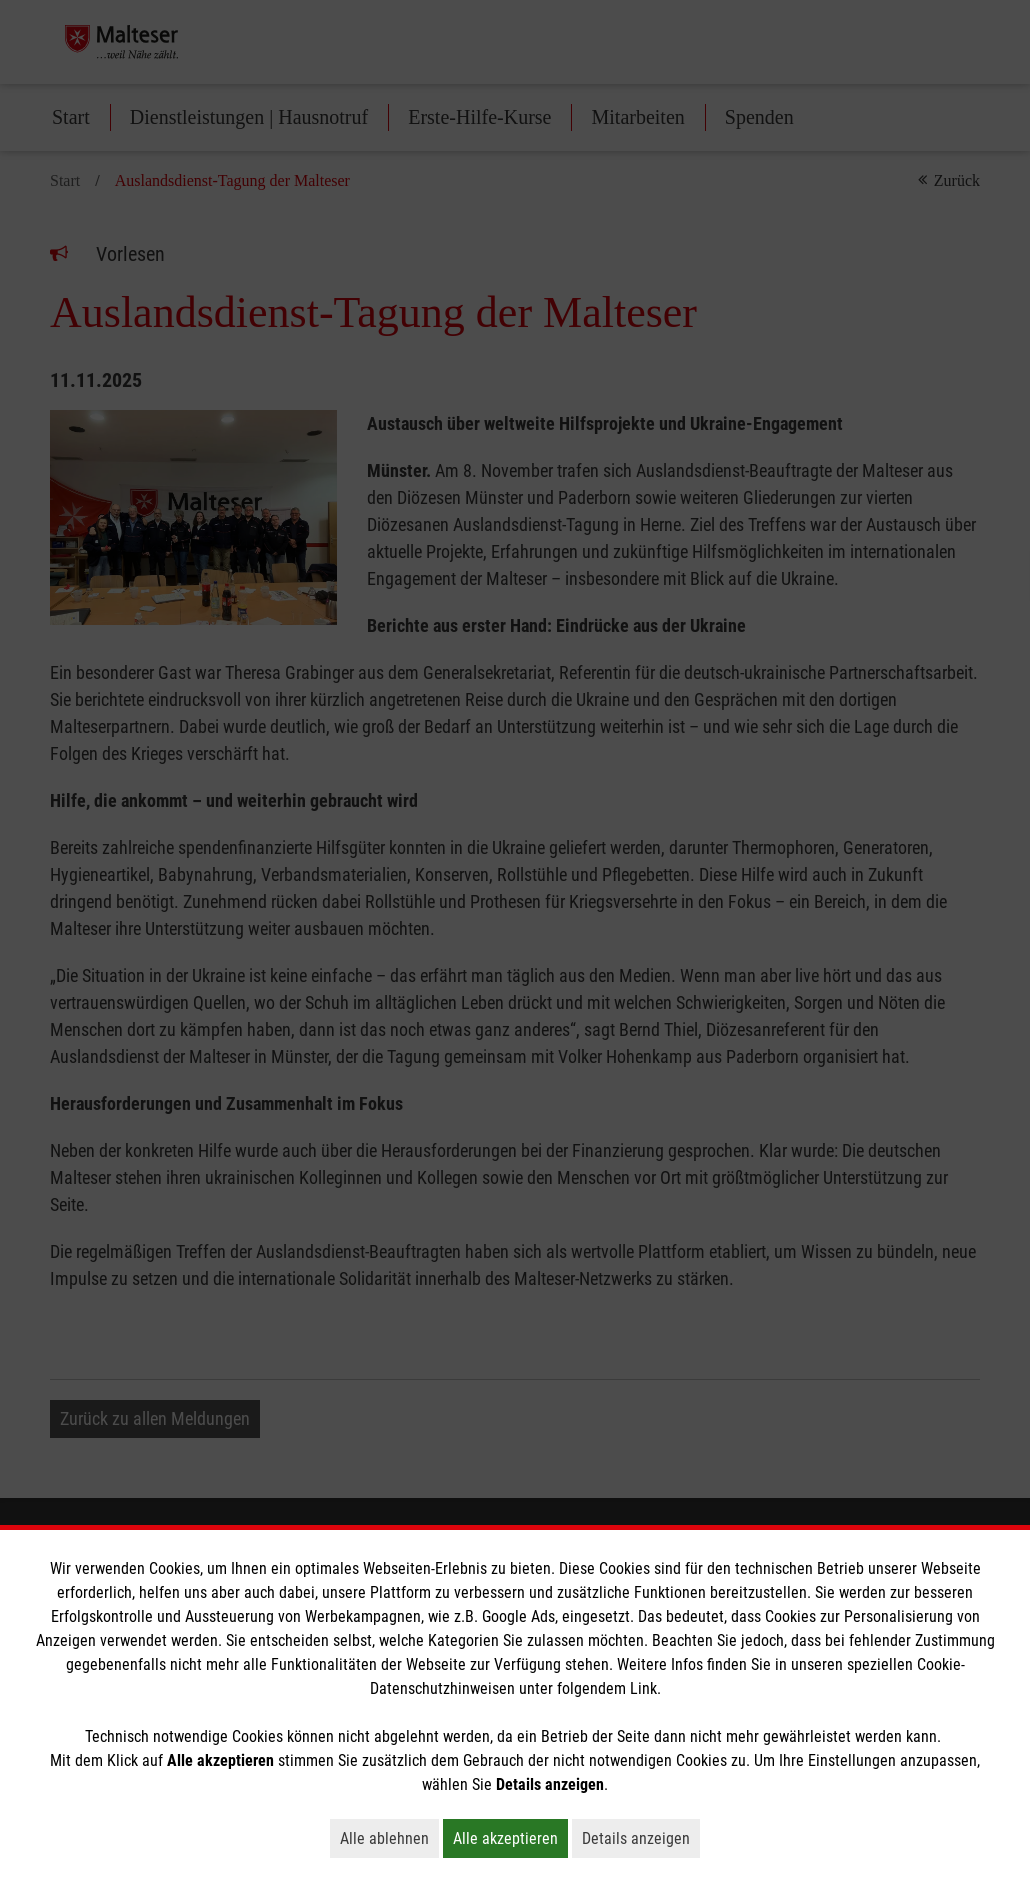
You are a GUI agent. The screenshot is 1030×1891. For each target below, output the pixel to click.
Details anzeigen (641, 1838)
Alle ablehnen (389, 1838)
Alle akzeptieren (510, 1838)
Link (643, 1688)
